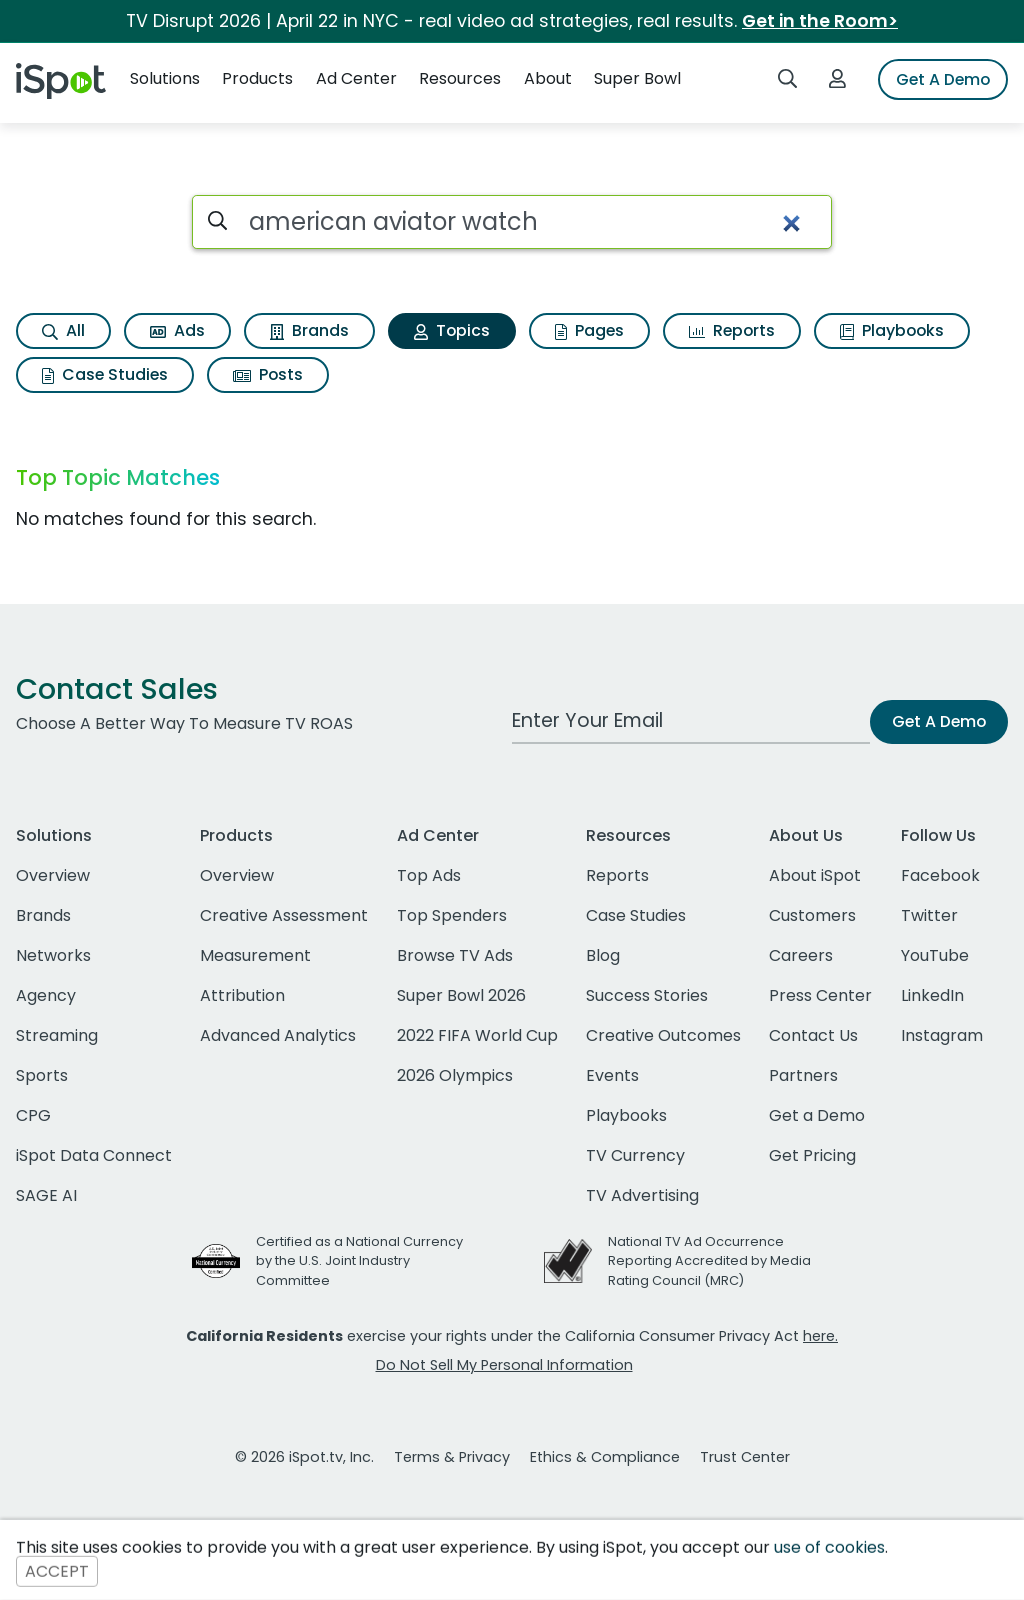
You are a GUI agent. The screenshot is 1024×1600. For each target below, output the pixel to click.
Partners (803, 1075)
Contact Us (813, 1035)
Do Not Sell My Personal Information (504, 1365)
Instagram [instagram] (942, 1035)
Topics (452, 330)
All (63, 330)
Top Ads (429, 875)
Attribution (242, 995)
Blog (603, 955)
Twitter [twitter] (929, 915)
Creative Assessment (284, 915)
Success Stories (647, 995)
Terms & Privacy (452, 1457)
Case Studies (105, 374)
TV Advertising (642, 1195)
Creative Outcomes (663, 1035)
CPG (33, 1115)
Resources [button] (460, 78)
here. (820, 1336)
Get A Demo (943, 79)
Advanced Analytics (278, 1035)
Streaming (57, 1035)
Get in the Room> (820, 21)
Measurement (255, 955)
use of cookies (829, 1547)
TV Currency (635, 1155)
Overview (53, 875)
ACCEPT (57, 1571)
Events (612, 1075)
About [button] (548, 78)
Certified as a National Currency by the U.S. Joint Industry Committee (359, 1260)
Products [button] (257, 78)
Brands (309, 330)
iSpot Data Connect (94, 1155)
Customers (812, 915)
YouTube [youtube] (935, 955)
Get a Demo (817, 1115)
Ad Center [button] (356, 78)
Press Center (820, 995)
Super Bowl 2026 (461, 995)
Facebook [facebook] (940, 875)
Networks (53, 955)
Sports (42, 1075)
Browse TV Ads (455, 955)
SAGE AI (46, 1195)
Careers (801, 955)
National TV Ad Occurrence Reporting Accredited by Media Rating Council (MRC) (709, 1260)
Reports (732, 330)
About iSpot (815, 875)
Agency (46, 995)
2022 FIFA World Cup (477, 1035)
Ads (177, 330)
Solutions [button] (165, 78)
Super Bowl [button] (637, 78)
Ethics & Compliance (605, 1457)
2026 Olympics (455, 1075)
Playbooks (892, 330)
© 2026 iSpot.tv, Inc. (304, 1457)
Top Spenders (452, 915)
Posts (268, 374)
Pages (589, 330)
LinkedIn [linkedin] (932, 995)
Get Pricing (812, 1155)
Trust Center (745, 1457)
